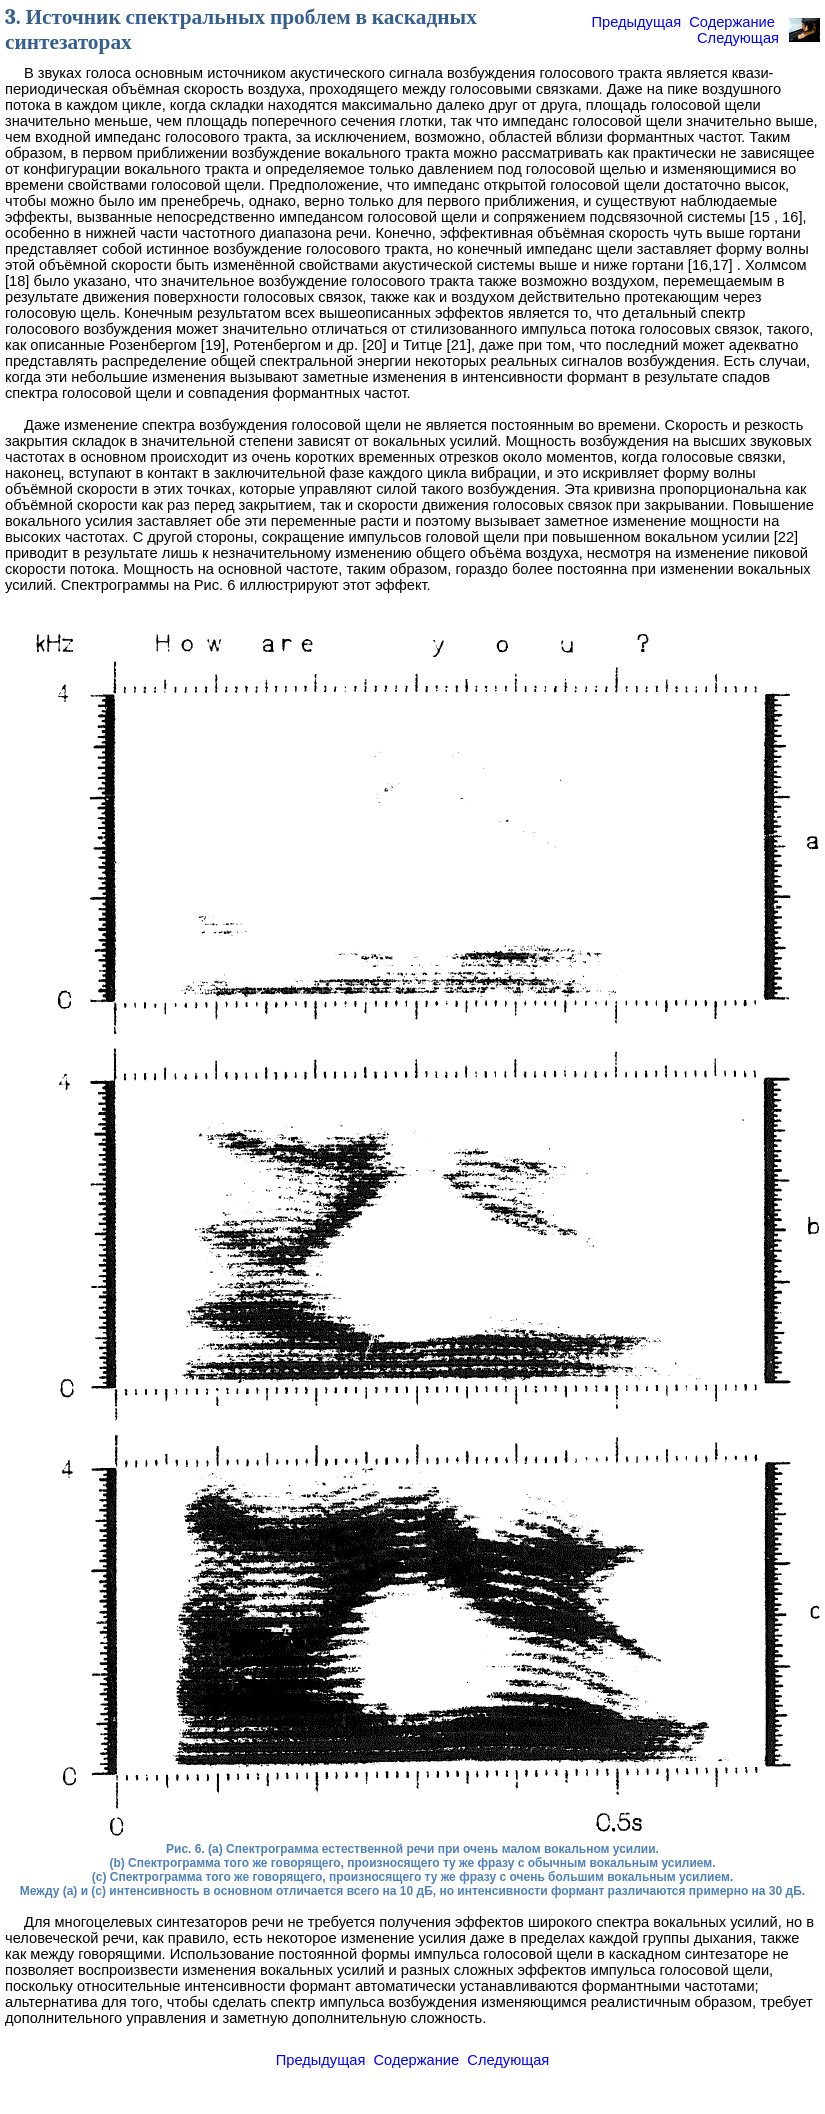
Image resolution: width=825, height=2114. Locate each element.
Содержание (732, 22)
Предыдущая (636, 22)
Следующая (738, 38)
